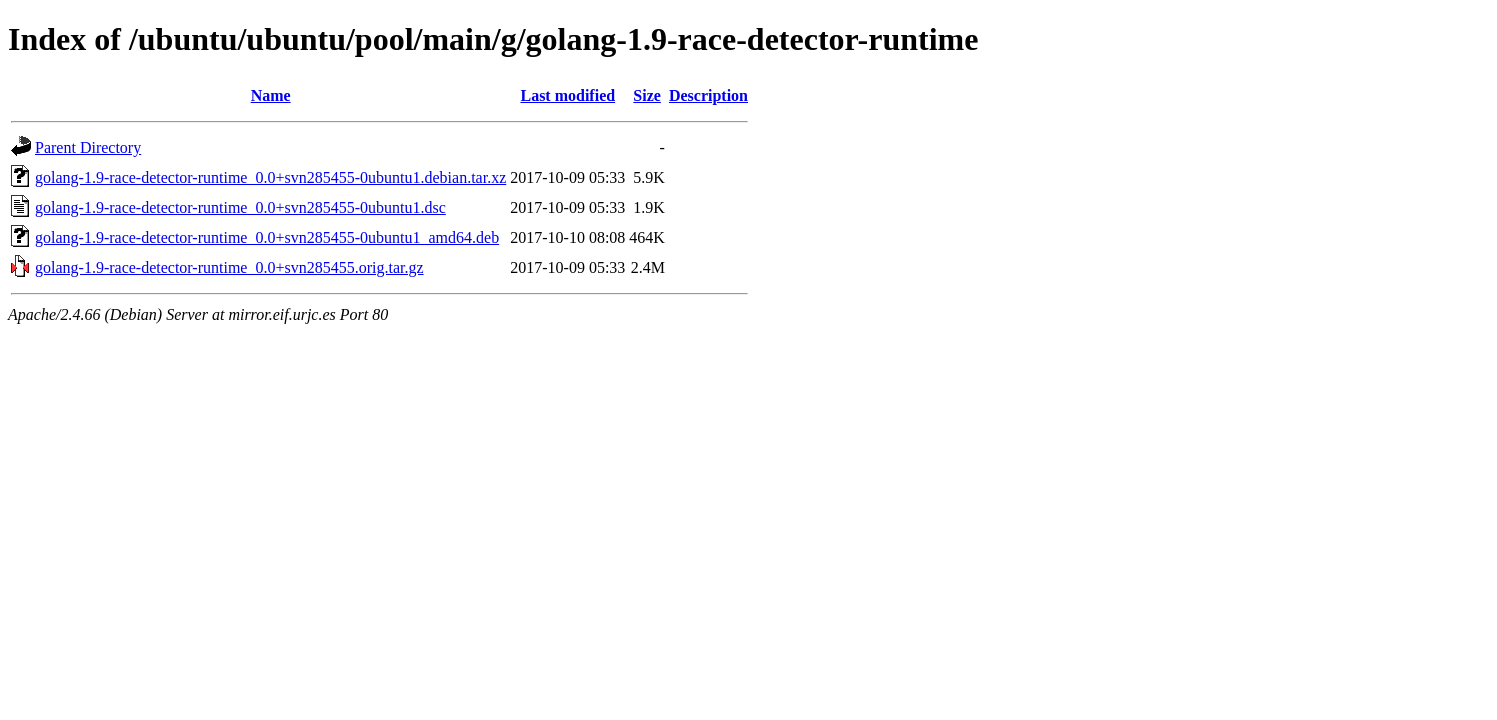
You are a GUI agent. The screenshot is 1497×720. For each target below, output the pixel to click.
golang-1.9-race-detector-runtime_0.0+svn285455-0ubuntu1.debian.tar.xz (270, 177)
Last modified (567, 95)
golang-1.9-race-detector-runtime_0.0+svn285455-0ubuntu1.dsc (240, 207)
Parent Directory (88, 147)
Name (271, 95)
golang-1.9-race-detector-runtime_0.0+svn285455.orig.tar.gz (229, 267)
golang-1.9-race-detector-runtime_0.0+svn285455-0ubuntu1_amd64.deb (267, 237)
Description (708, 95)
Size (647, 95)
